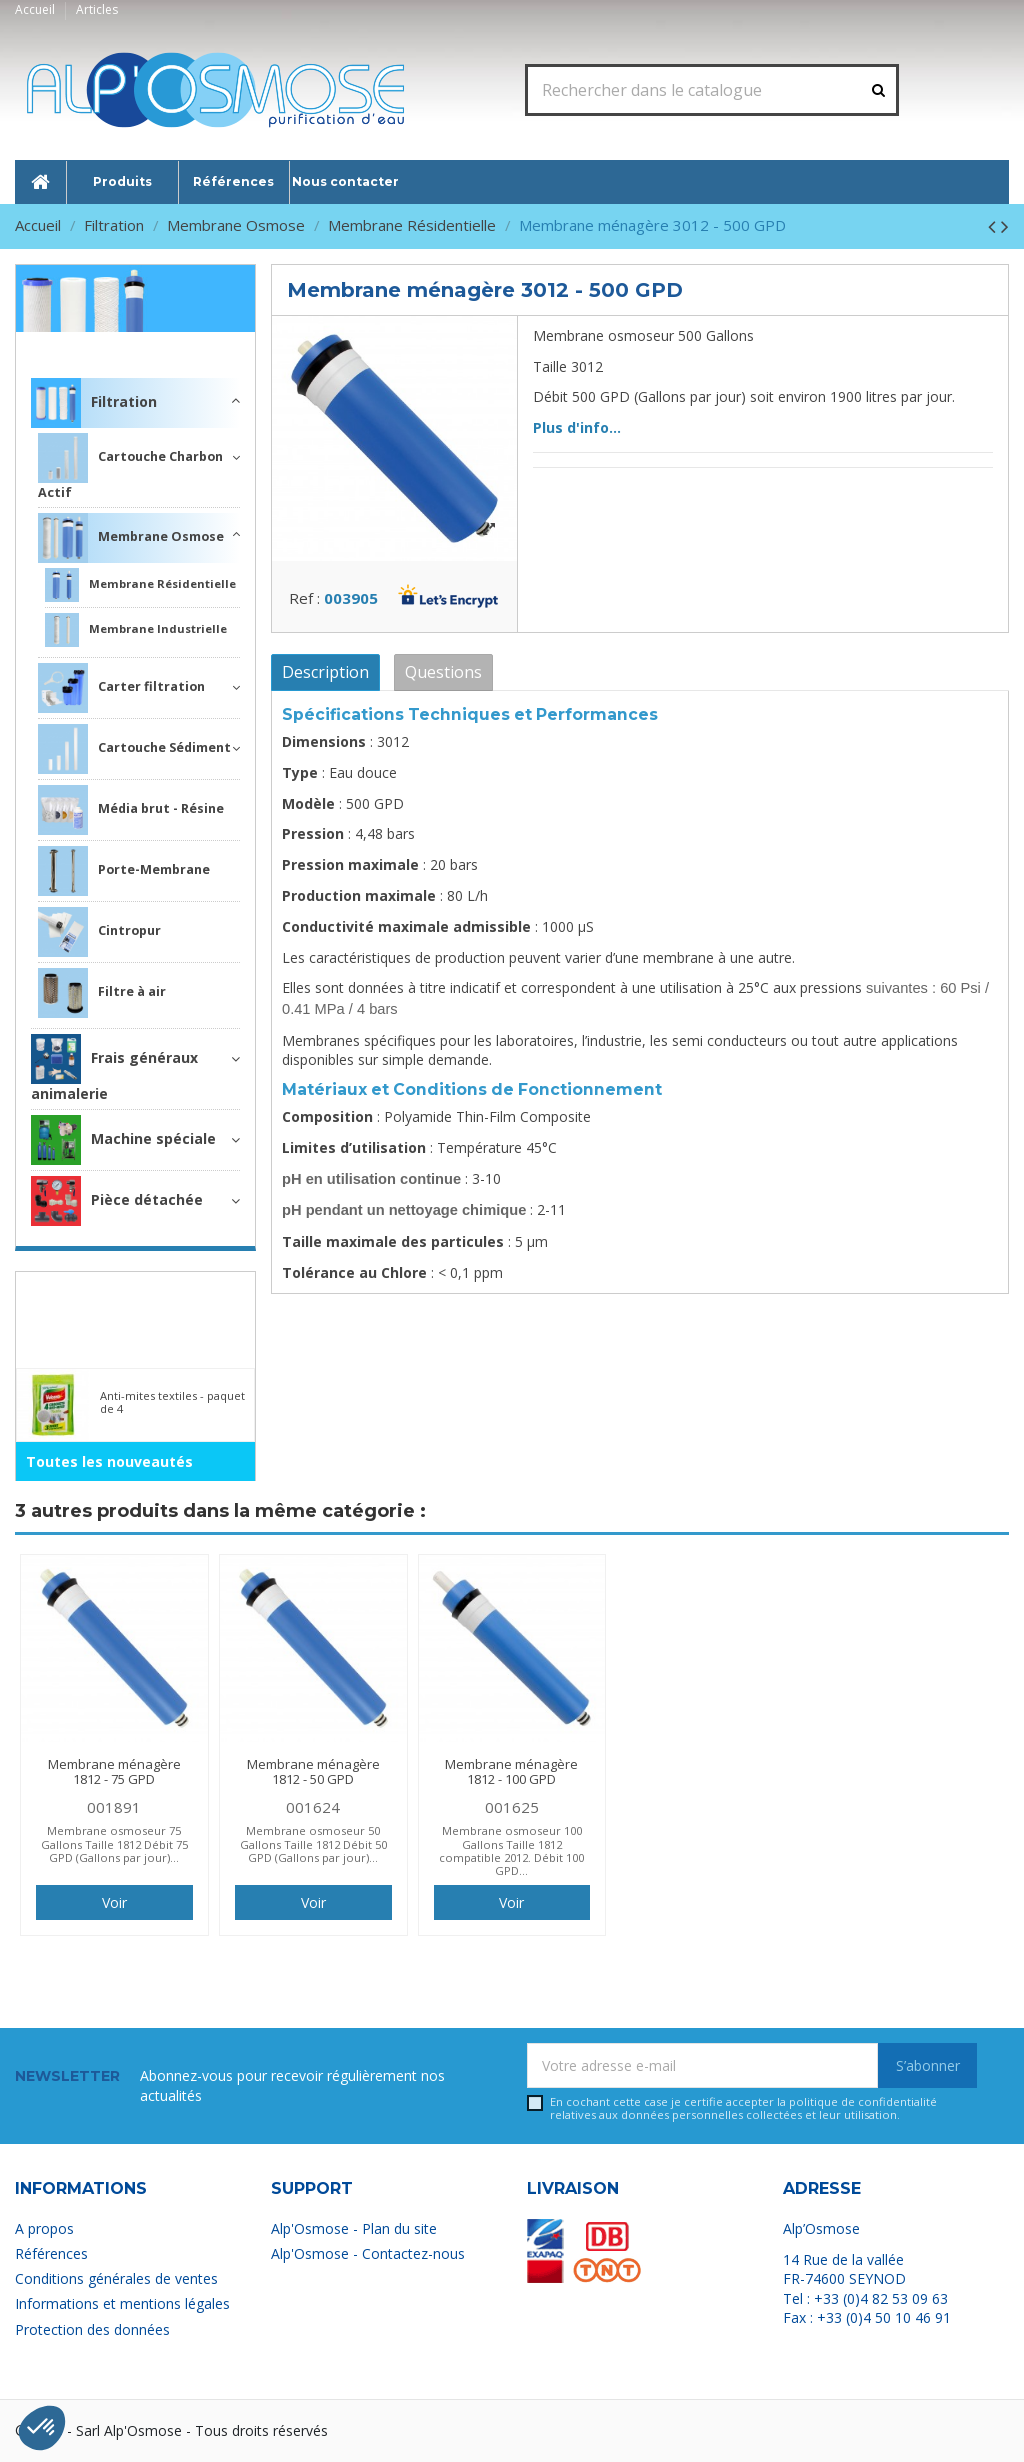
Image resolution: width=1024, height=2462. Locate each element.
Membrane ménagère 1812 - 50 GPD (313, 1772)
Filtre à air (102, 993)
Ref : (304, 598)
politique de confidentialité (863, 2101)
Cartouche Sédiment (134, 749)
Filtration (205, 345)
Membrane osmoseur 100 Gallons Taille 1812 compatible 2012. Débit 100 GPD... (511, 1850)
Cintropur (99, 932)
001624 (313, 1807)
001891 (114, 1807)
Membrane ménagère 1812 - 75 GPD (114, 1772)
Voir (114, 1902)
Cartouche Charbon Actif (130, 467)
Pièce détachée (117, 1201)
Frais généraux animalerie (114, 1068)
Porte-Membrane (124, 871)
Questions (443, 672)
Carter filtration (121, 688)
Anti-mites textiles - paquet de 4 (172, 1402)
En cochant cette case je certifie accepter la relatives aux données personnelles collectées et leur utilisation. (743, 2108)
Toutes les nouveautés (109, 1461)
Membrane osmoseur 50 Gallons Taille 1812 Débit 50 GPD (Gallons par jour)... (313, 1844)
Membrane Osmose (131, 538)
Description (325, 672)
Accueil (36, 9)
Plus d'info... (577, 427)
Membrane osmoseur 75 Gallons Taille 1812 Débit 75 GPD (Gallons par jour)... (114, 1844)
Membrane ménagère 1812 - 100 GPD (511, 1772)
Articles (97, 9)
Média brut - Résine (131, 810)
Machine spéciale (123, 1140)
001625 (512, 1807)
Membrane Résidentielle (140, 585)
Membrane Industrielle (136, 630)
